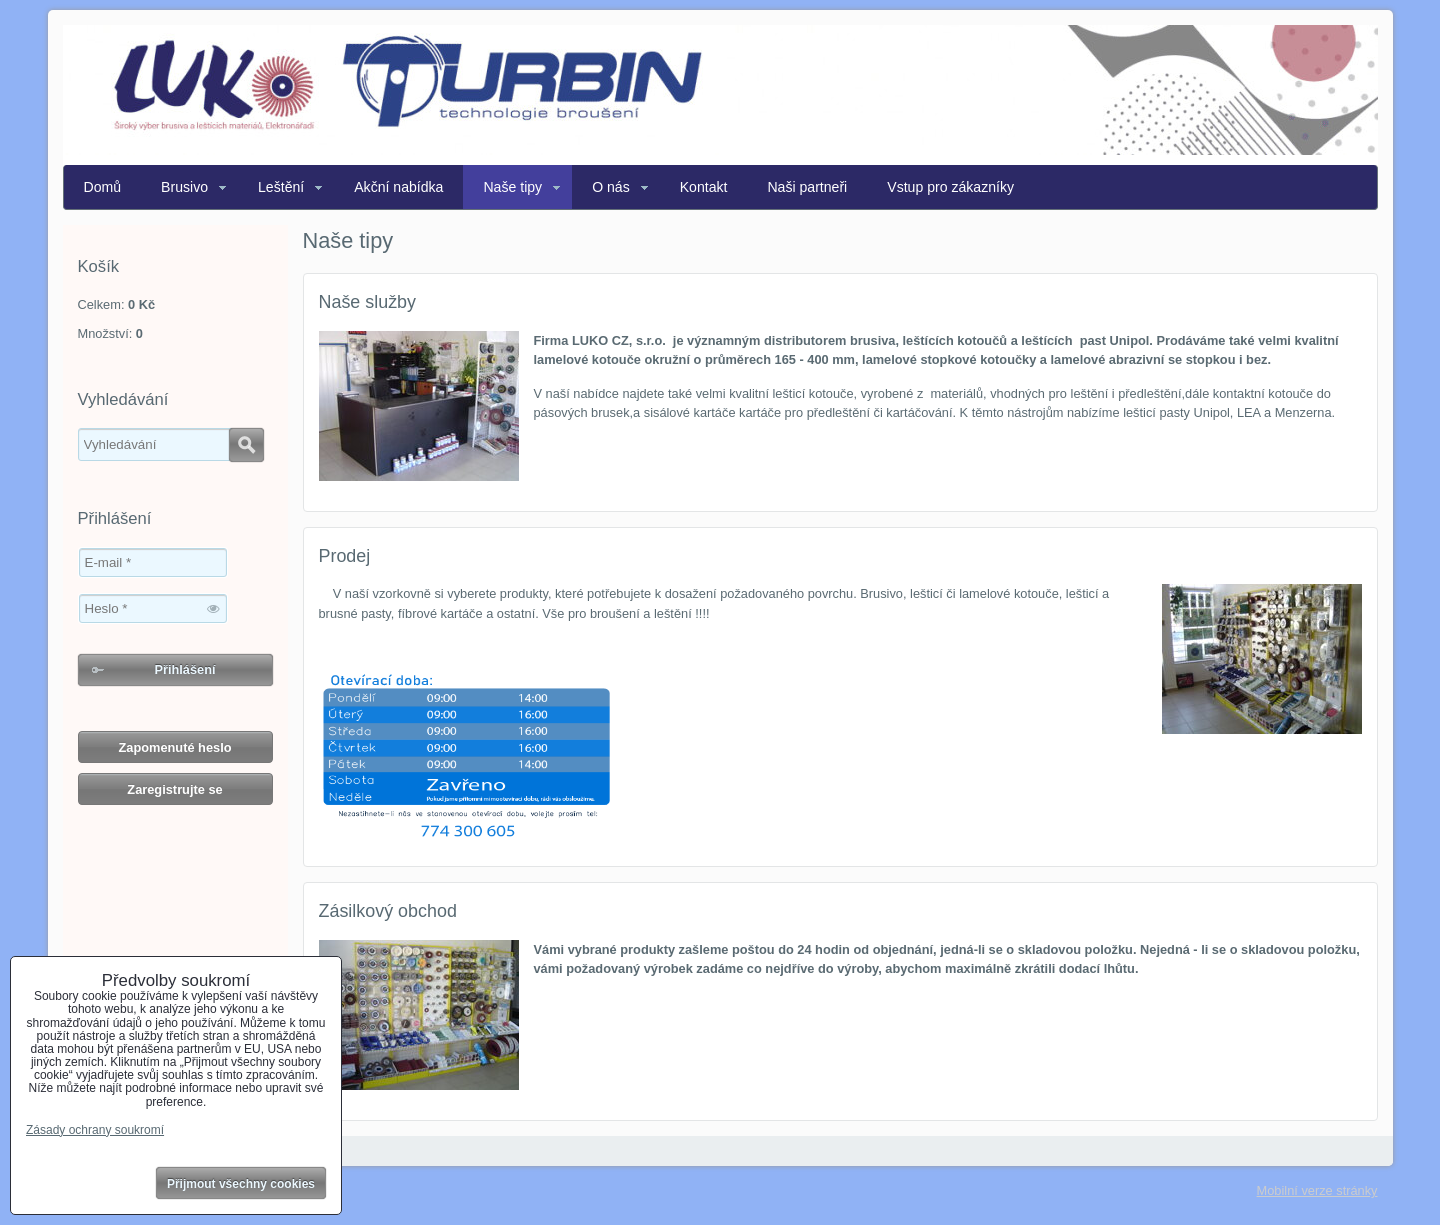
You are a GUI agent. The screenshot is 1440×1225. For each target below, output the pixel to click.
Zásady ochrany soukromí (95, 1130)
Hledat (246, 445)
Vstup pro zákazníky (950, 187)
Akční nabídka (398, 187)
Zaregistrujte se (174, 789)
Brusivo (184, 187)
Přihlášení (184, 669)
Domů (103, 187)
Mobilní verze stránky (1317, 1190)
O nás (611, 187)
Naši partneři (807, 187)
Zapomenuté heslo (174, 747)
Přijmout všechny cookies (241, 1184)
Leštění (281, 187)
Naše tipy (512, 187)
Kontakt (704, 187)
